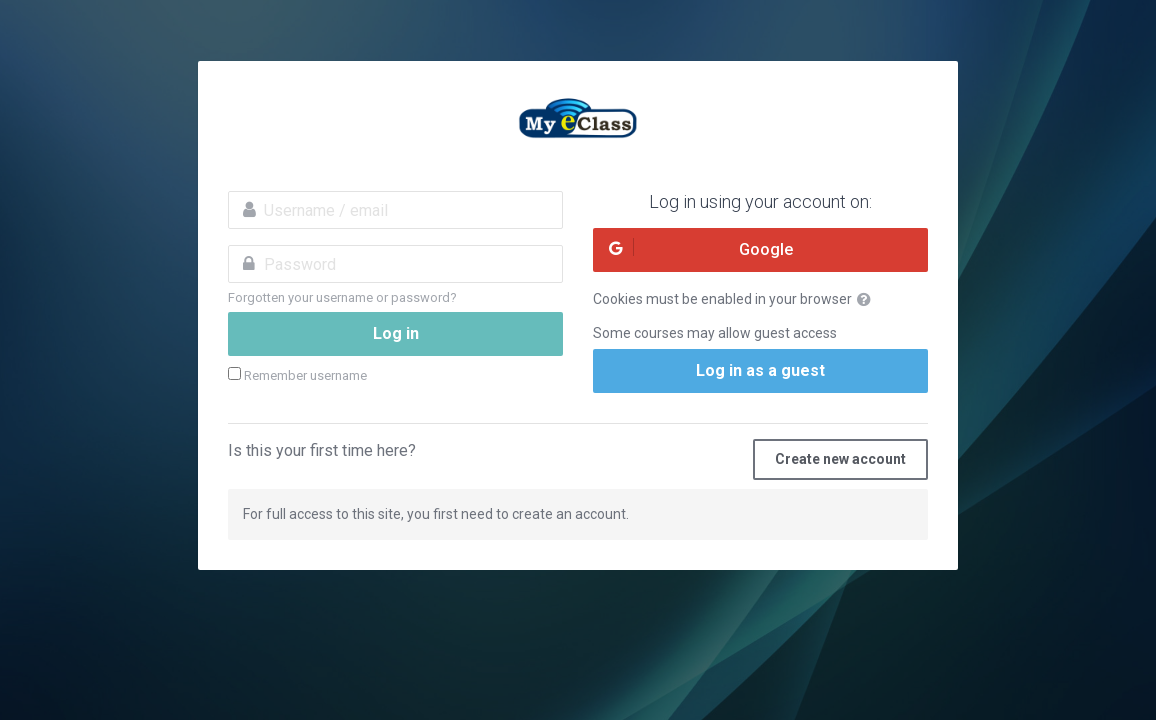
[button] (868, 300)
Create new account (840, 459)
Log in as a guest (760, 370)
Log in (396, 333)
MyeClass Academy (578, 121)
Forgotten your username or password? (342, 297)
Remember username (305, 375)
